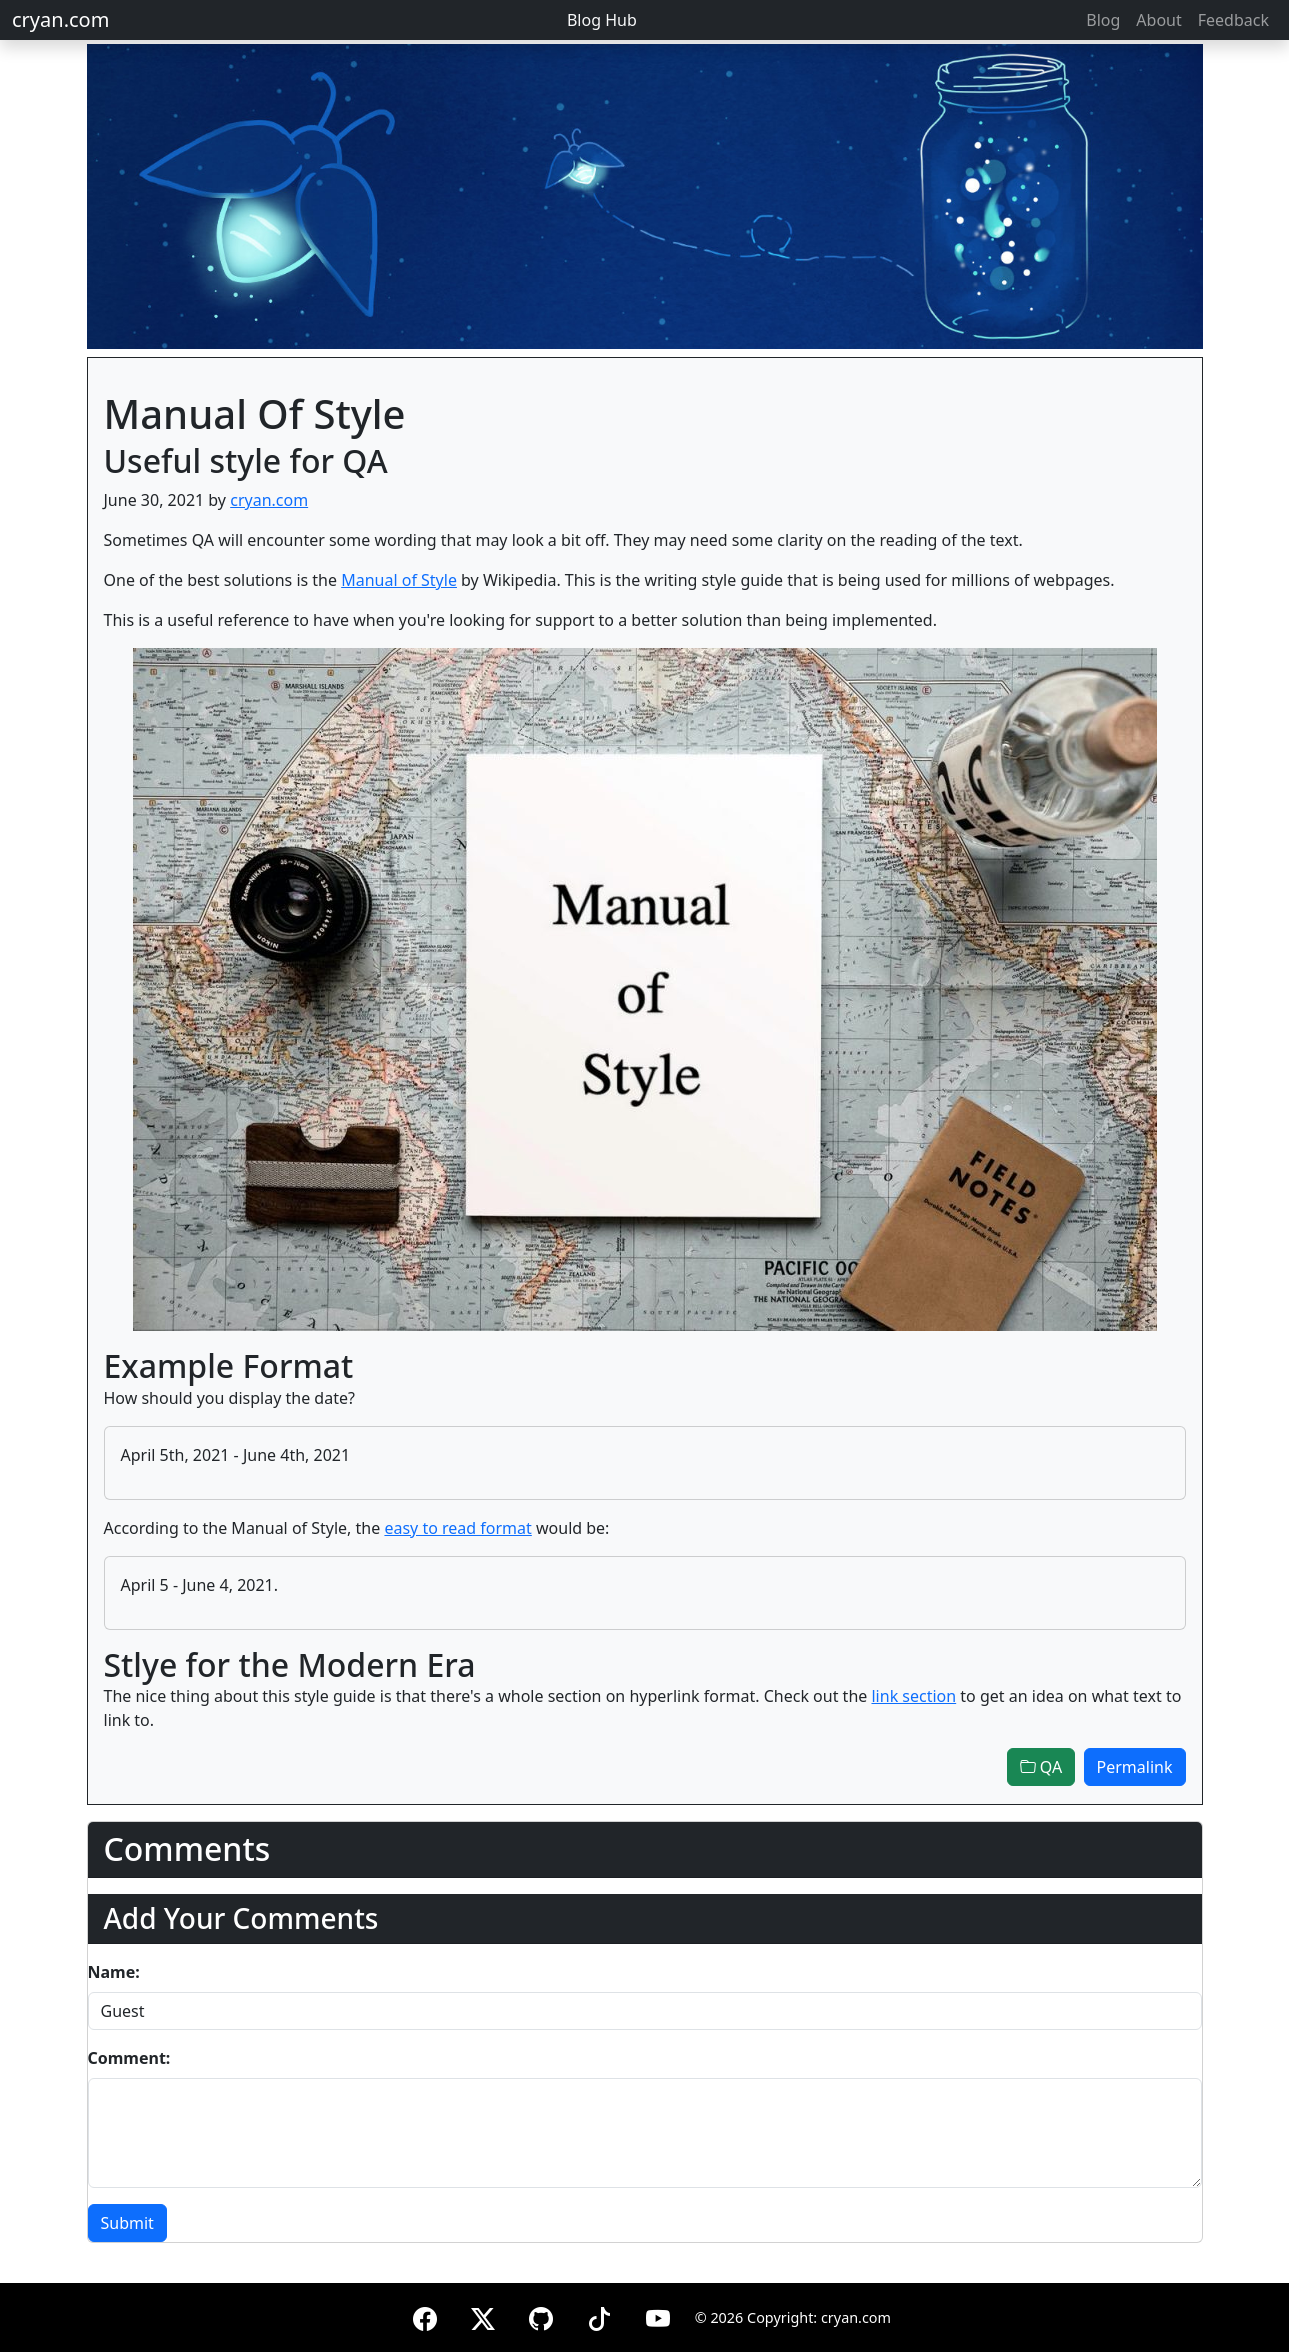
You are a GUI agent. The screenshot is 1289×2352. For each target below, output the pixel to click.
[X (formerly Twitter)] (483, 2315)
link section (913, 1696)
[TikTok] (599, 2315)
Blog (1103, 20)
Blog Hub (602, 20)
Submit (127, 2223)
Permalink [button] (1135, 1767)
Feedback (1233, 20)
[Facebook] (425, 2315)
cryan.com (60, 19)
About (1158, 20)
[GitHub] (541, 2315)
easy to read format (457, 1528)
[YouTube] (658, 2315)
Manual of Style (399, 580)
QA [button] (1041, 1767)
